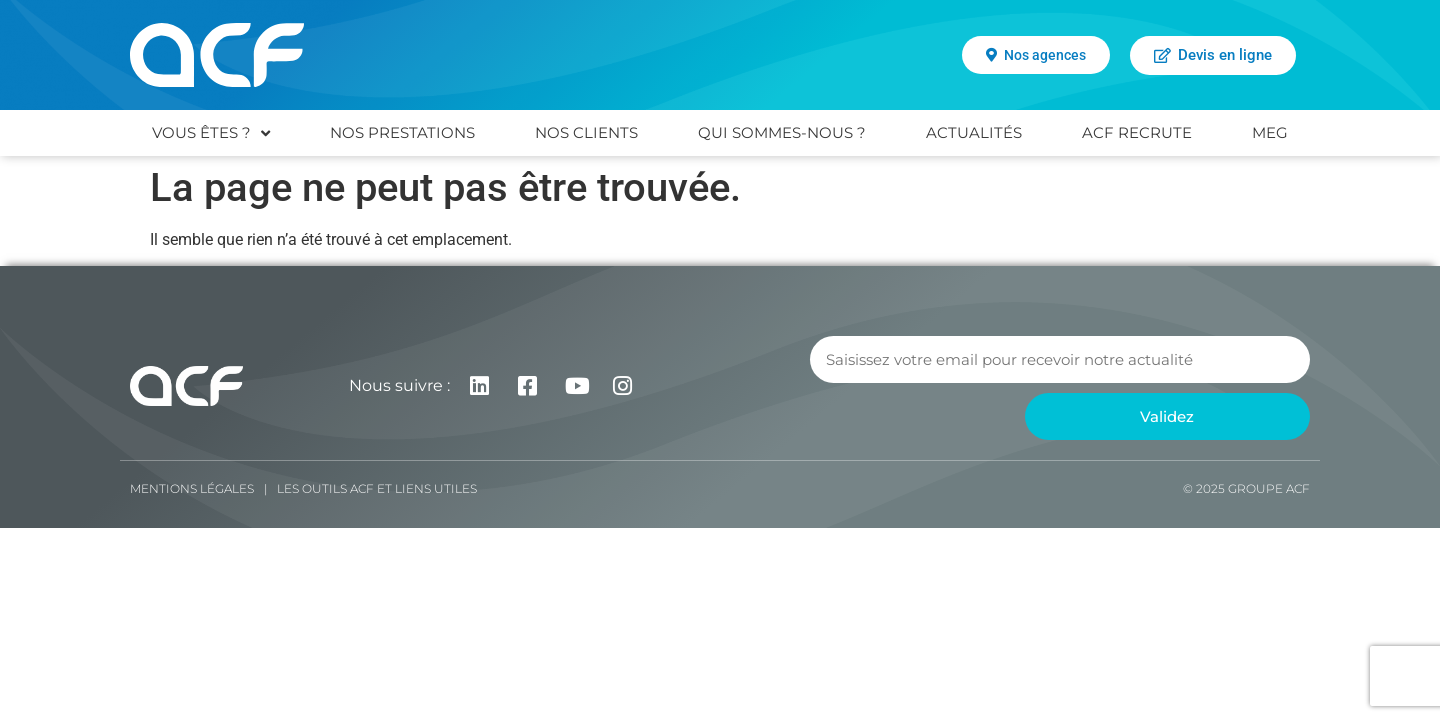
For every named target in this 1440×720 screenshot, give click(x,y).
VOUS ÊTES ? (211, 133)
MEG (1270, 132)
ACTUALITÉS (974, 132)
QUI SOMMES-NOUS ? (782, 132)
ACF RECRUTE (1137, 132)
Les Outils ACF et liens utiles (377, 488)
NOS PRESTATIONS (402, 132)
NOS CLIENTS (586, 132)
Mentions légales (192, 488)
